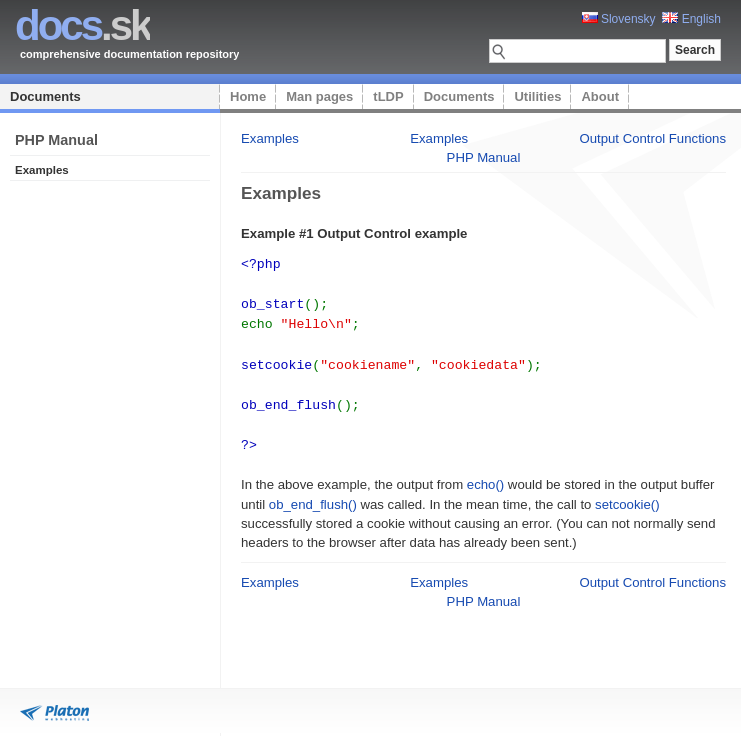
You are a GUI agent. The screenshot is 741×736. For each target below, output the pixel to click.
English (691, 19)
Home (248, 96)
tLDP (388, 96)
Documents (45, 96)
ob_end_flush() (313, 494)
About (600, 96)
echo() (485, 474)
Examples (270, 138)
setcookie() (627, 494)
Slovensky (619, 19)
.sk (82, 25)
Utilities (537, 96)
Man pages (319, 96)
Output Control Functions (652, 138)
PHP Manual (484, 157)
